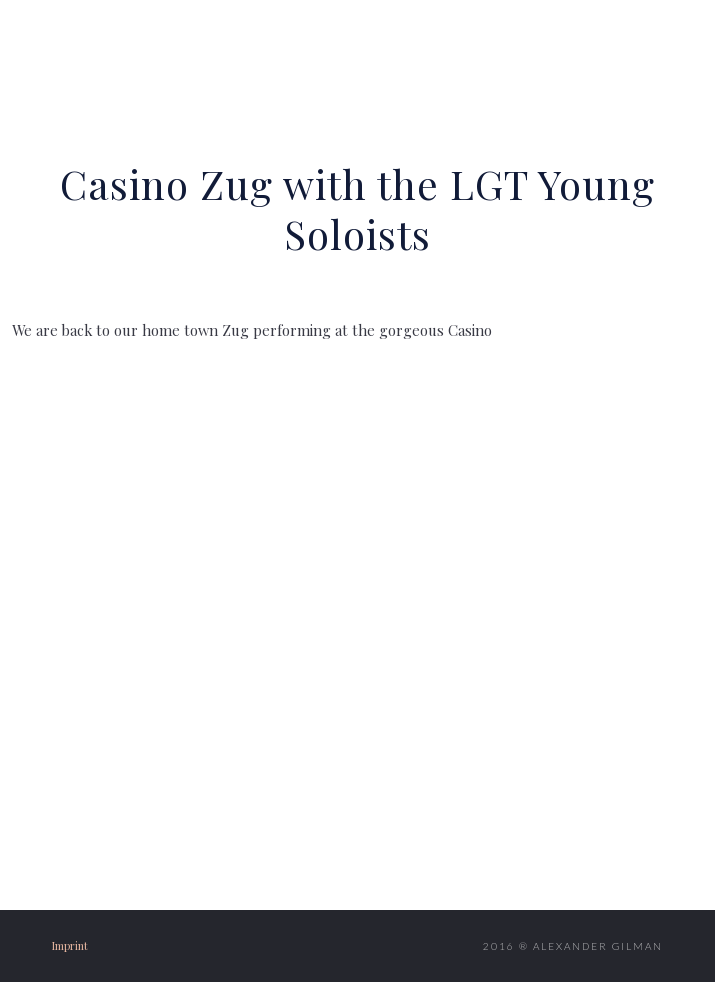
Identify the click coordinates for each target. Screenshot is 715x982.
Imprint (70, 945)
